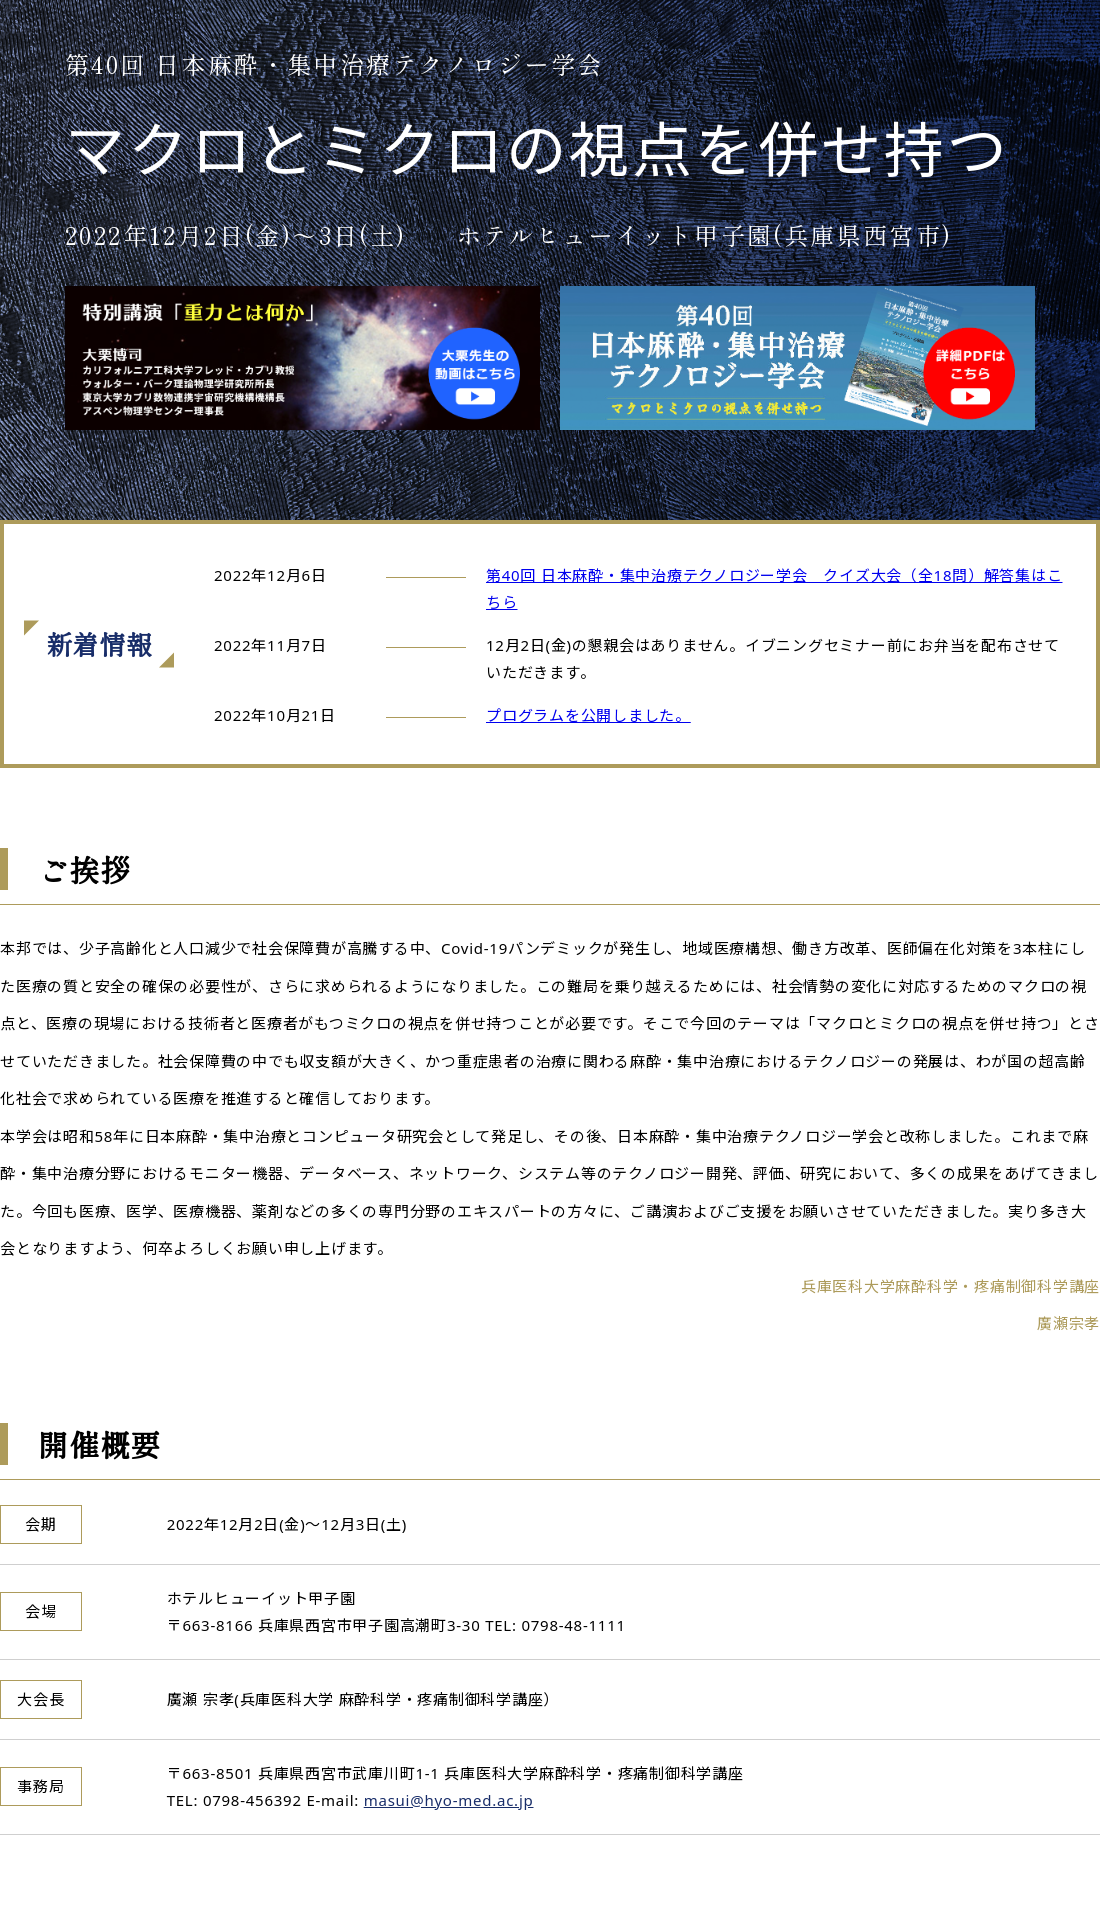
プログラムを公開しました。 (588, 715)
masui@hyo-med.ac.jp (449, 1800)
